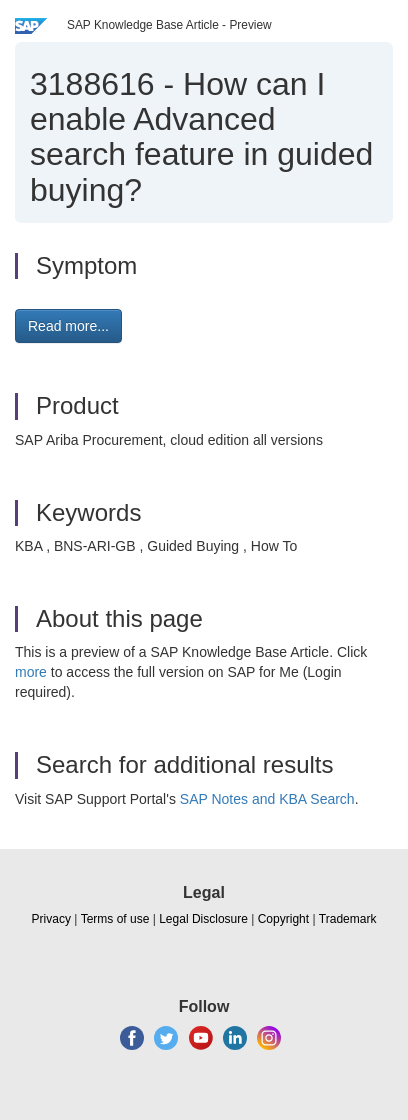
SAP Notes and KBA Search (267, 799)
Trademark (348, 919)
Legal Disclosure (203, 919)
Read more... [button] (68, 326)
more (31, 672)
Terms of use (115, 919)
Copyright (283, 919)
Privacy (51, 919)
